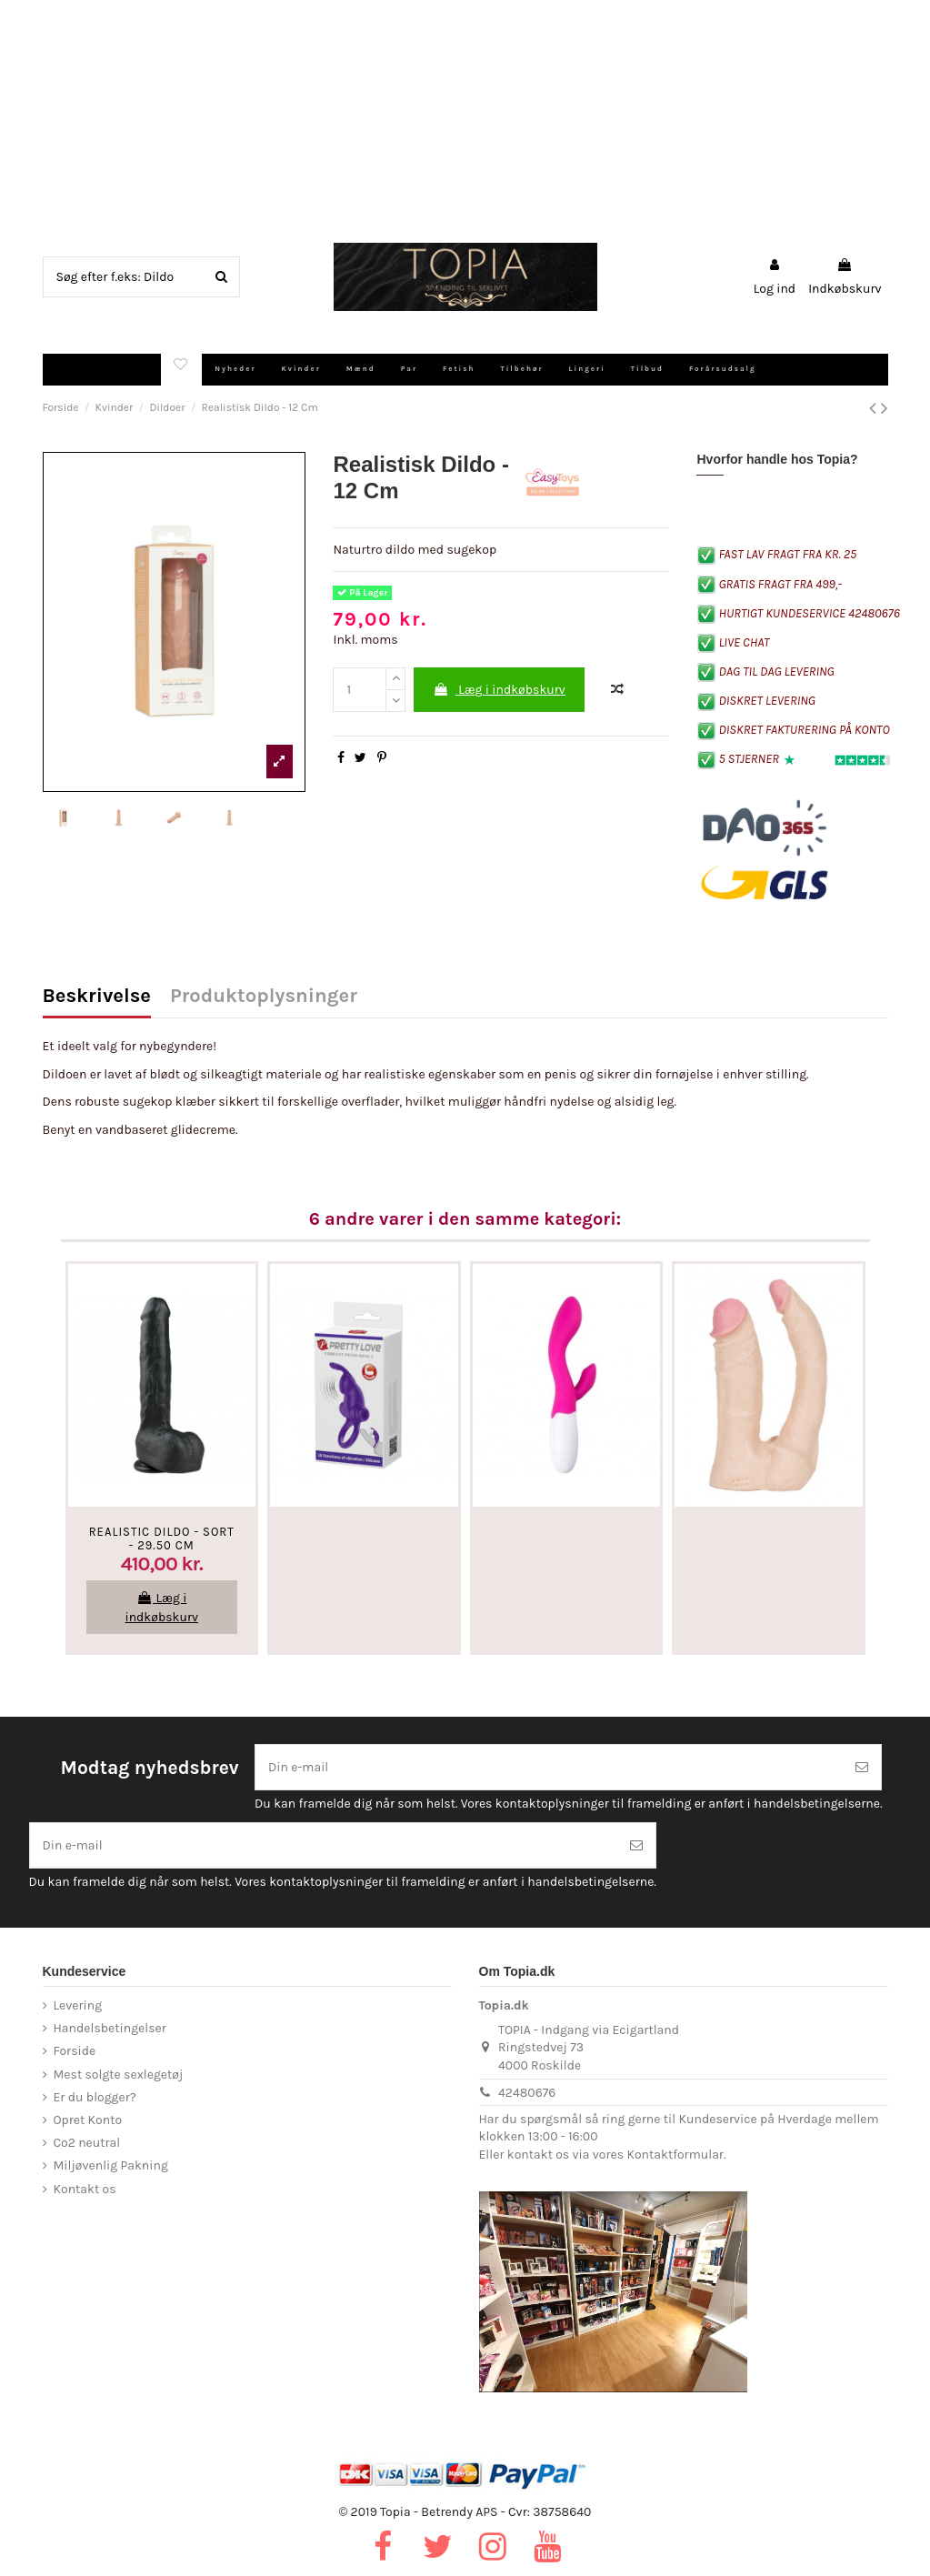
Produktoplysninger (263, 997)
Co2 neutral (87, 2142)
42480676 (526, 2092)
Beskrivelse (97, 997)
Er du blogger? (95, 2097)
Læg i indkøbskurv (499, 689)
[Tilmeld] (862, 1767)
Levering (78, 2005)
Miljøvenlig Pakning (111, 2165)
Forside (75, 2051)
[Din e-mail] (549, 1767)
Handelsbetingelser (110, 2028)
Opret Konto (88, 2120)
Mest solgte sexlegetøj (119, 2074)
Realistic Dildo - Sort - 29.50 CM (162, 1539)
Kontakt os (85, 2189)
